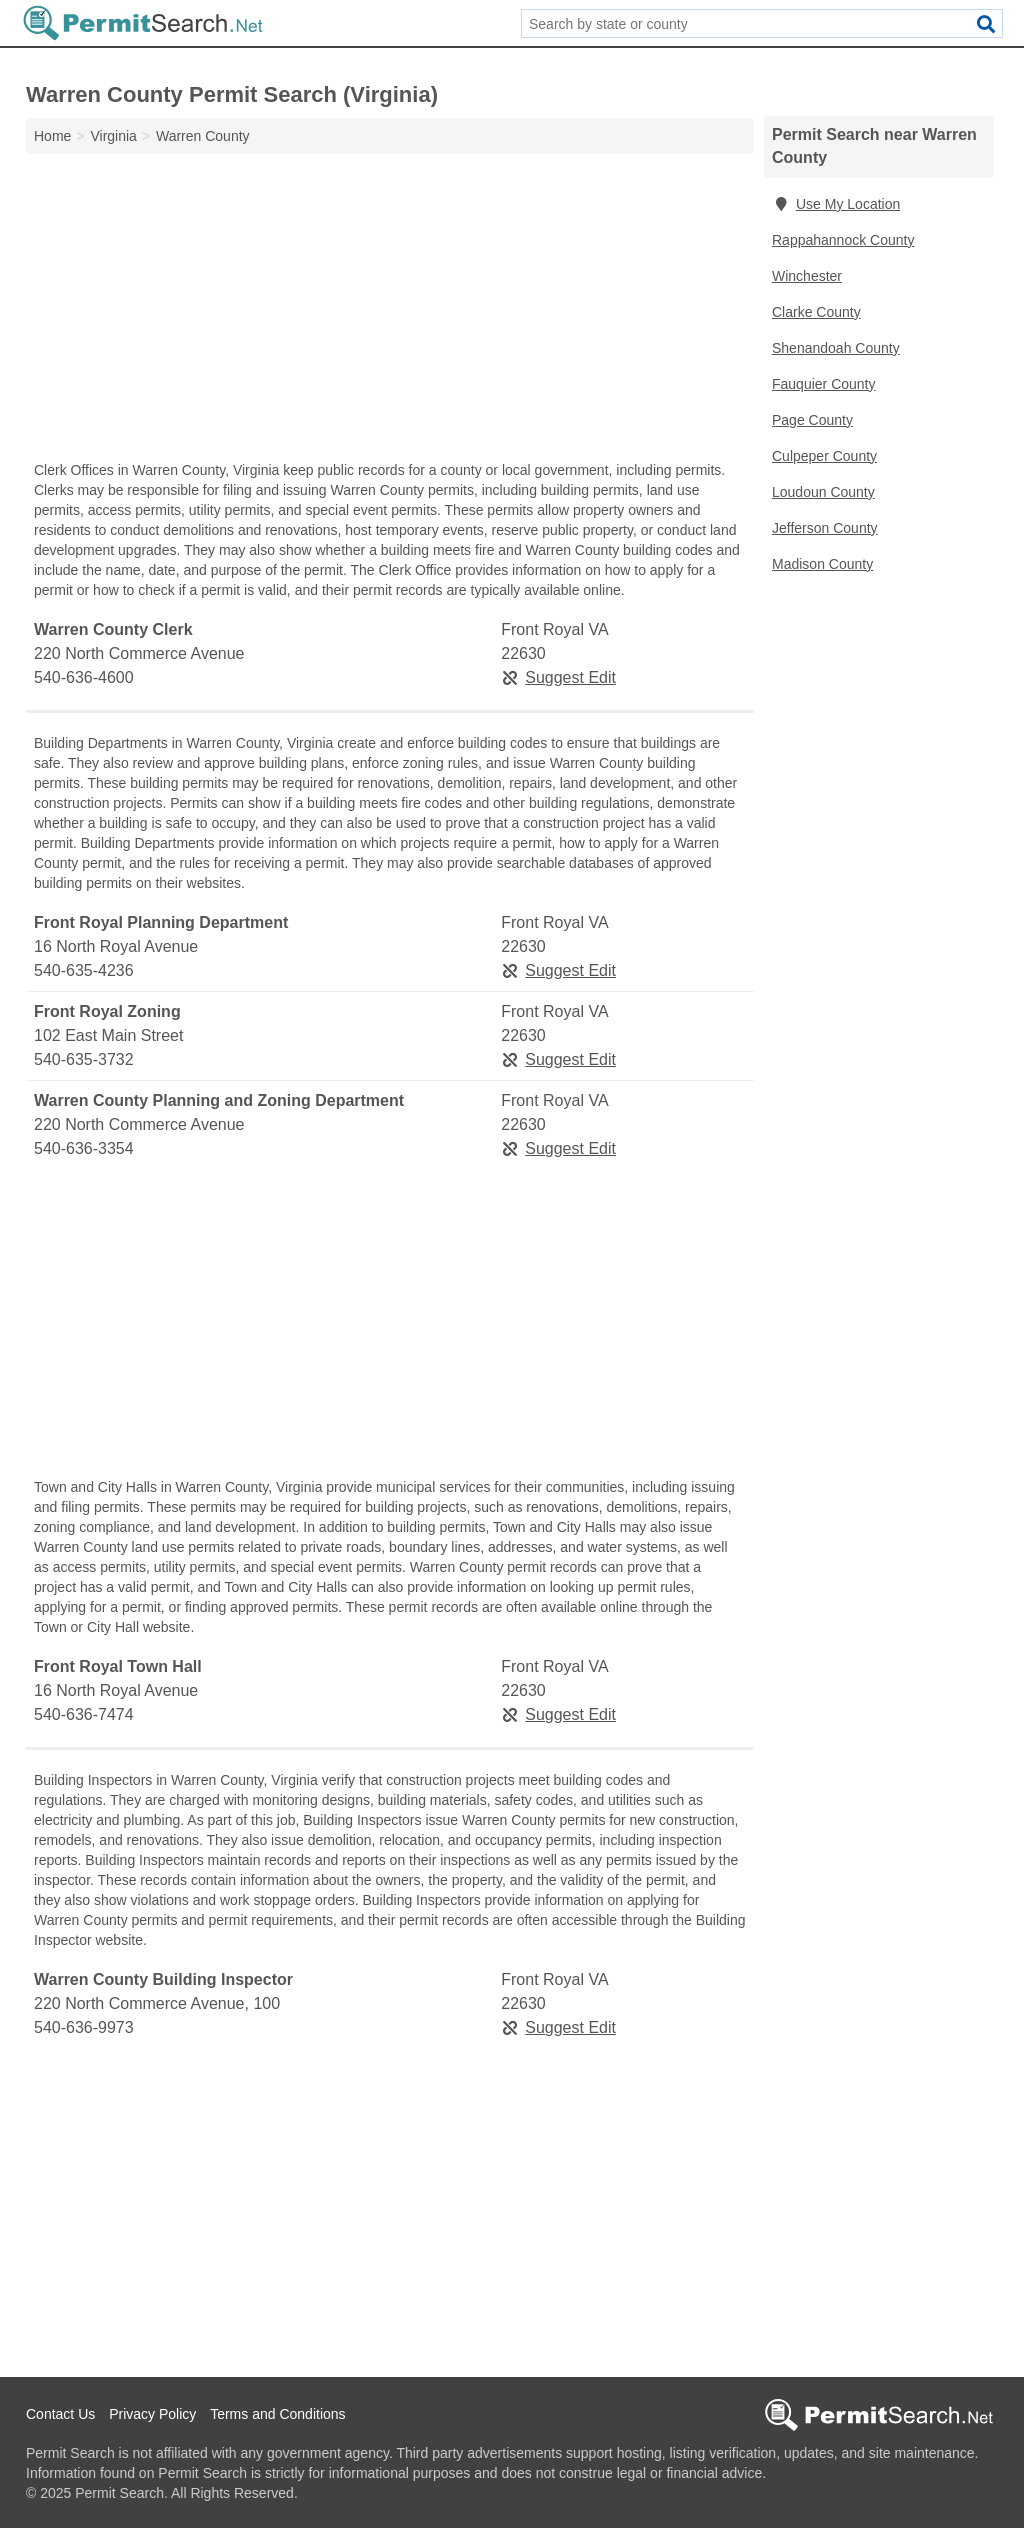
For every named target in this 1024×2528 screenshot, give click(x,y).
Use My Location (836, 204)
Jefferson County (825, 528)
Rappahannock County (843, 240)
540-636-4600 (84, 677)
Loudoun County (823, 492)
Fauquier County (824, 384)
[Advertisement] (390, 312)
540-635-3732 (84, 1059)
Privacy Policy (152, 2414)
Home (52, 136)
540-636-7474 (84, 1714)
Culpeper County (824, 456)
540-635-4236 (84, 970)
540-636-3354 (84, 1148)
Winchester (807, 276)
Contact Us (60, 2414)
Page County (812, 420)
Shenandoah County (836, 348)
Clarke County (816, 312)
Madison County (822, 564)
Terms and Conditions (277, 2414)
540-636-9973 (84, 2027)
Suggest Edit (558, 677)
